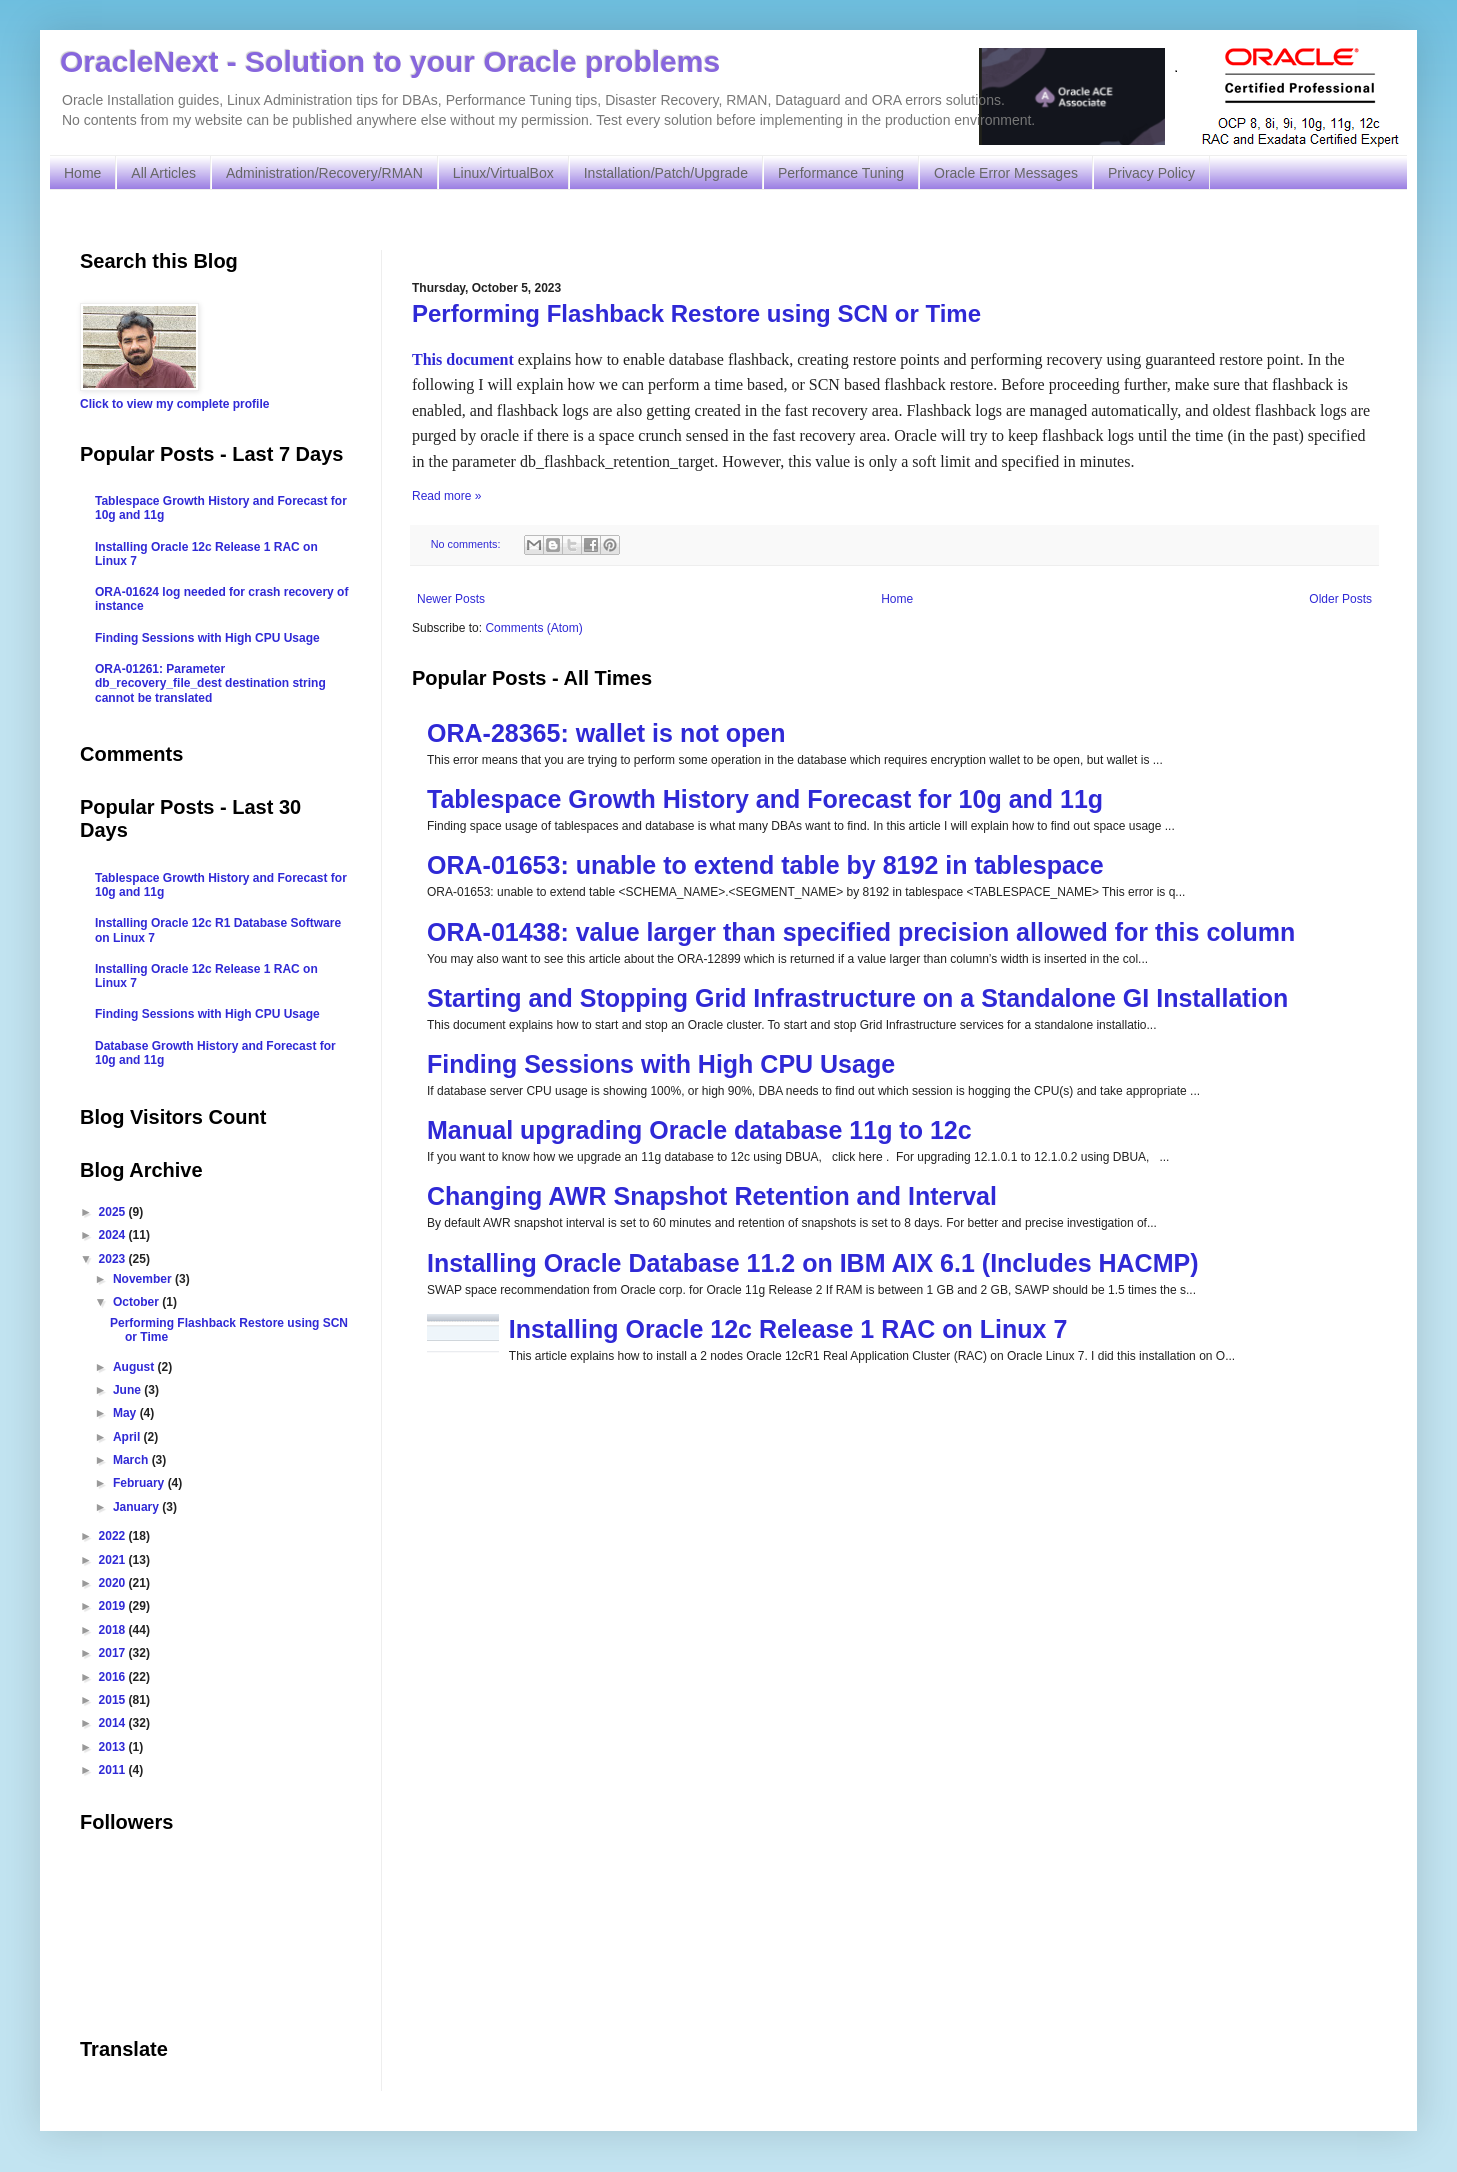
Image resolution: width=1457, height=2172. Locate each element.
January (137, 1507)
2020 (114, 1583)
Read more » (446, 496)
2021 (114, 1560)
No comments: (467, 544)
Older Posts (1340, 599)
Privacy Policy (1151, 173)
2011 (114, 1770)
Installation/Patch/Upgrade (666, 173)
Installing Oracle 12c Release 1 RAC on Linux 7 (788, 1329)
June (128, 1390)
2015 (114, 1700)
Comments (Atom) (533, 628)
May (126, 1413)
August (135, 1367)
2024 (114, 1235)
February (140, 1483)
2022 (114, 1536)
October (137, 1302)
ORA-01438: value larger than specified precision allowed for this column (861, 932)
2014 (114, 1723)
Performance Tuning (841, 173)
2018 (114, 1630)
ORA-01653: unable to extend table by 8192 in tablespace (765, 865)
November (144, 1279)
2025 (114, 1212)
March (132, 1460)
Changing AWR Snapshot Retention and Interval (712, 1196)
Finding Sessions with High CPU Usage (661, 1064)
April (128, 1437)
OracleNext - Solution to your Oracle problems (390, 61)
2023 (114, 1259)
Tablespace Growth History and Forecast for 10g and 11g (765, 799)
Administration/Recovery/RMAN (324, 173)
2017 (114, 1653)
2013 (114, 1747)
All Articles (163, 173)
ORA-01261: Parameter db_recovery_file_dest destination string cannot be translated (210, 683)
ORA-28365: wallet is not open (606, 733)
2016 (114, 1677)
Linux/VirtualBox (503, 173)
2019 (114, 1606)
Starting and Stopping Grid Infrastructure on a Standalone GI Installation (857, 998)
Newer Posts (451, 599)
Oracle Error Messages (1006, 173)
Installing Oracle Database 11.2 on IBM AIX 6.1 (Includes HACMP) (813, 1263)
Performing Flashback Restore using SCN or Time (696, 313)
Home (82, 173)
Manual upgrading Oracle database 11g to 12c (699, 1130)
